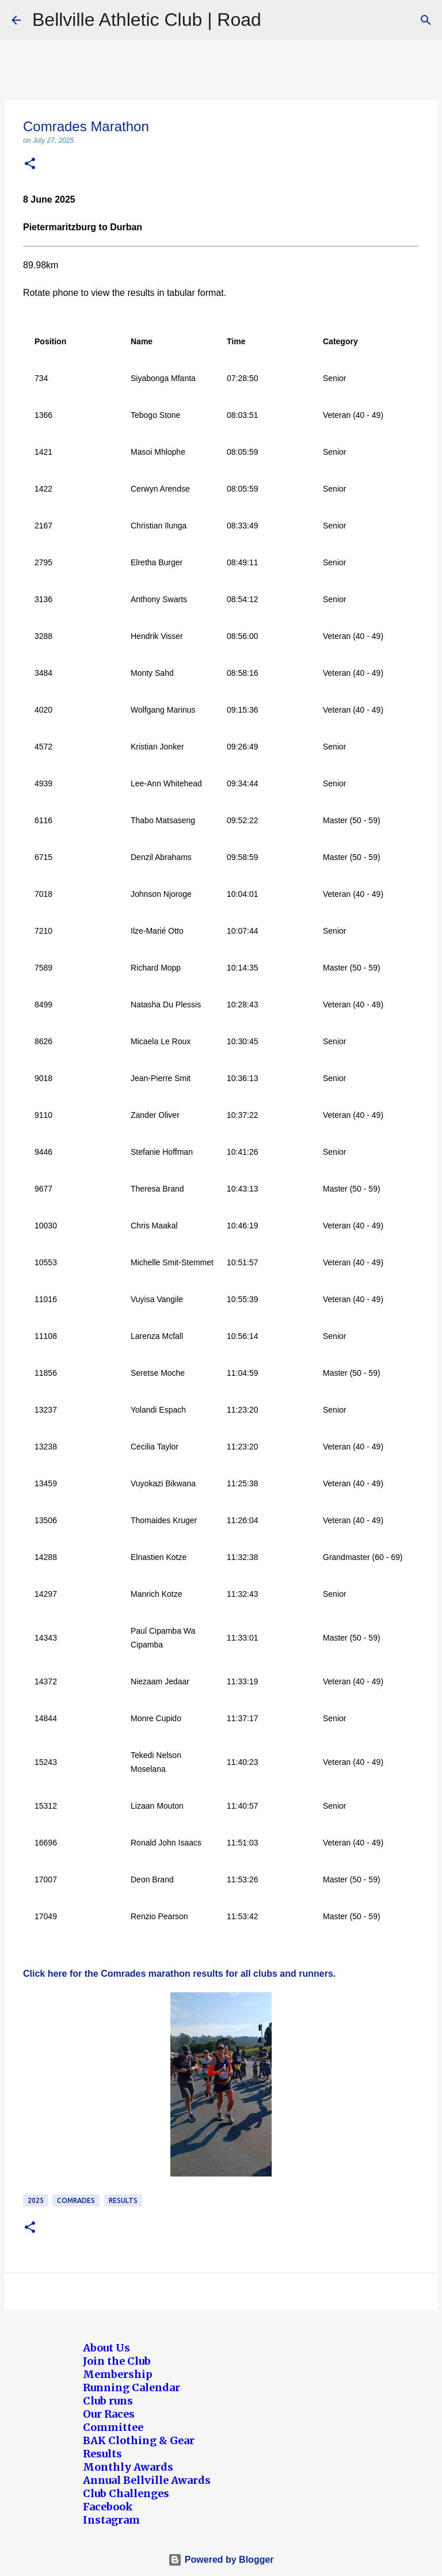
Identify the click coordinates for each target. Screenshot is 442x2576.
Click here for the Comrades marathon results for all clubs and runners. (179, 1973)
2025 (36, 2200)
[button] (30, 164)
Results (123, 2200)
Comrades (76, 2200)
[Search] (426, 20)
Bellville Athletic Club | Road (146, 19)
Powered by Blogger (220, 2559)
